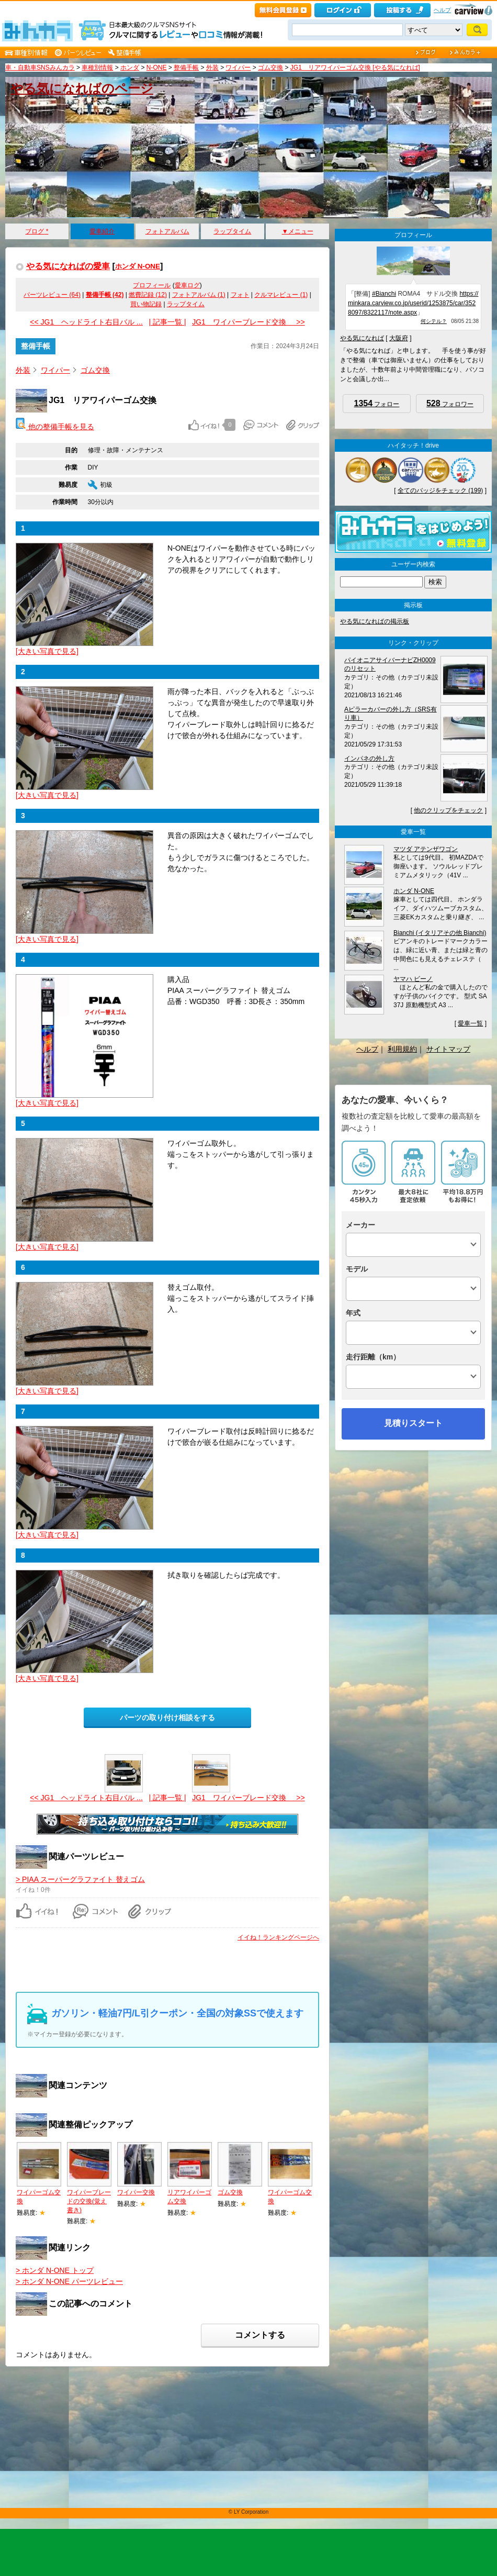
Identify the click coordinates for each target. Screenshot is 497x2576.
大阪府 (398, 338)
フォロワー (449, 403)
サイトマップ (448, 1049)
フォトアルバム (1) (198, 294)
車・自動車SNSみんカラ (40, 67)
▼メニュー (297, 231)
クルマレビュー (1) (281, 294)
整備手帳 (186, 67)
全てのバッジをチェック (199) (440, 490)
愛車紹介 (102, 231)
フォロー (377, 403)
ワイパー (238, 67)
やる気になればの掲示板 (374, 621)
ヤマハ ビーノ (413, 979)
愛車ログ (187, 285)
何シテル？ (434, 321)
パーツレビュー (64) (52, 294)
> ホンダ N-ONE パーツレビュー (69, 2281)
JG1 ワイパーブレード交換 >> (248, 322)
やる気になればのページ (81, 88)
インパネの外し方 (369, 758)
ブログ (36, 231)
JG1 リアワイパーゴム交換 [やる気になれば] (355, 67)
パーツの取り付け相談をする (167, 1717)
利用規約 (402, 1049)
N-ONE (156, 67)
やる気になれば (362, 338)
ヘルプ (442, 10)
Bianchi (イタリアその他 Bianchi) (439, 932)
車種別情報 (97, 67)
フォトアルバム (167, 231)
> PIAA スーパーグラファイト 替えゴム (80, 1879)
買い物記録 (146, 304)
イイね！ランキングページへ (278, 1937)
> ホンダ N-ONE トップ (55, 2270)
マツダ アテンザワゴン (425, 849)
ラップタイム (232, 231)
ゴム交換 (270, 67)
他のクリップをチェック (448, 810)
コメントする (260, 2334)
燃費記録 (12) (148, 294)
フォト (240, 294)
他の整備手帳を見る (55, 426)
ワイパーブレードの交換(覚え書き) (89, 2201)
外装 (212, 67)
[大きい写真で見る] (47, 651)
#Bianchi (384, 293)
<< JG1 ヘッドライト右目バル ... (86, 322)
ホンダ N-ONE (137, 266)
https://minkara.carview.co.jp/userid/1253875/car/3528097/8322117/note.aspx (413, 303)
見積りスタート (413, 1423)
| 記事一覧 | (167, 322)
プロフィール (152, 285)
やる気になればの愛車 (68, 266)
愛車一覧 (470, 1023)
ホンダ (129, 67)
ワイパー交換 (136, 2192)
